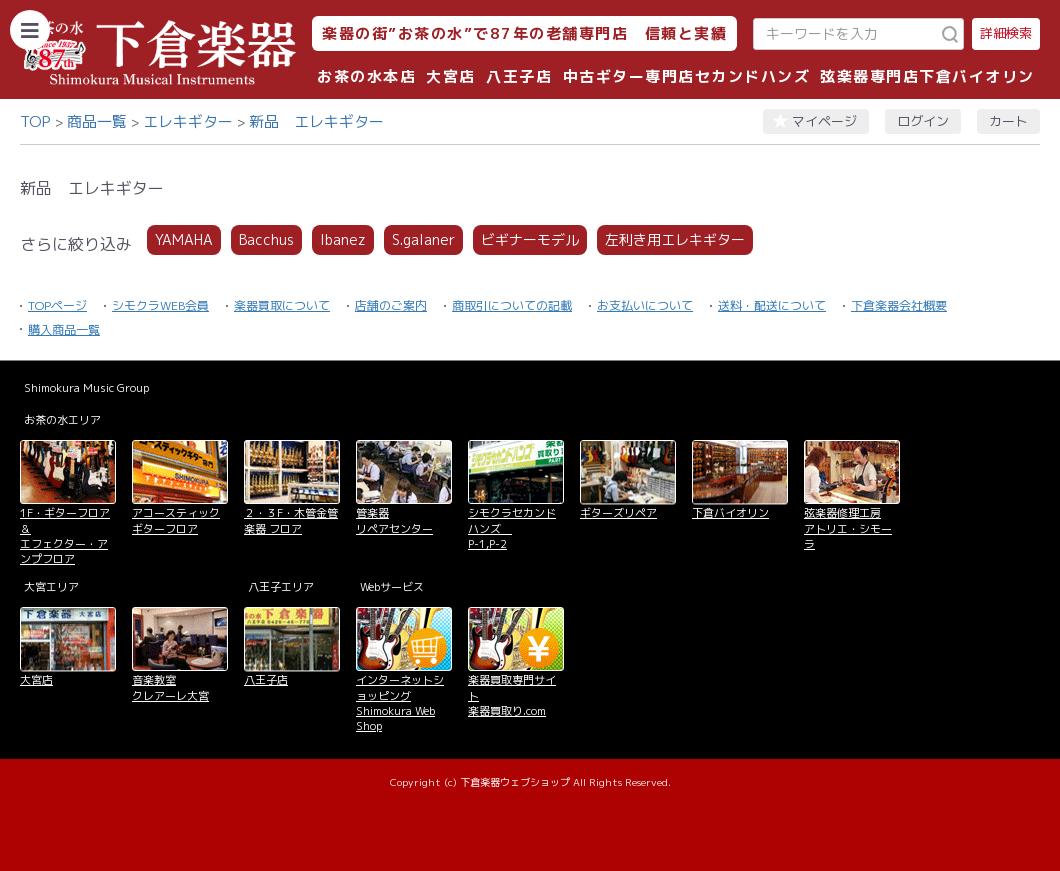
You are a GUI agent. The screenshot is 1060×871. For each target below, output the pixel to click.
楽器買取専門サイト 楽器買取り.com (512, 695)
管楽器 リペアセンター (394, 520)
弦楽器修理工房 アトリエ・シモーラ (848, 528)
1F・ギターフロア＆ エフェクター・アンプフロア (65, 536)
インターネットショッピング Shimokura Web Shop (400, 703)
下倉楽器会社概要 (899, 305)
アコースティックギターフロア (176, 520)
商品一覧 (97, 121)
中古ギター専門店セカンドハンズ (687, 76)
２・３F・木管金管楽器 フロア (291, 520)
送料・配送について (772, 305)
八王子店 (519, 76)
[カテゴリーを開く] (30, 30)
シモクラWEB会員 (160, 305)
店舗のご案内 (391, 305)
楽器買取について (282, 305)
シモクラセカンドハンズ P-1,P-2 (512, 528)
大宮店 (451, 76)
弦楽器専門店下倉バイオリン (927, 76)
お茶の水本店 (366, 76)
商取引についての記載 (512, 305)
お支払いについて (645, 305)
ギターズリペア (618, 513)
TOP (35, 121)
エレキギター (188, 121)
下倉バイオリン (730, 513)
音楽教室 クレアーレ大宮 (170, 687)
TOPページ (57, 305)
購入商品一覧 (64, 329)
